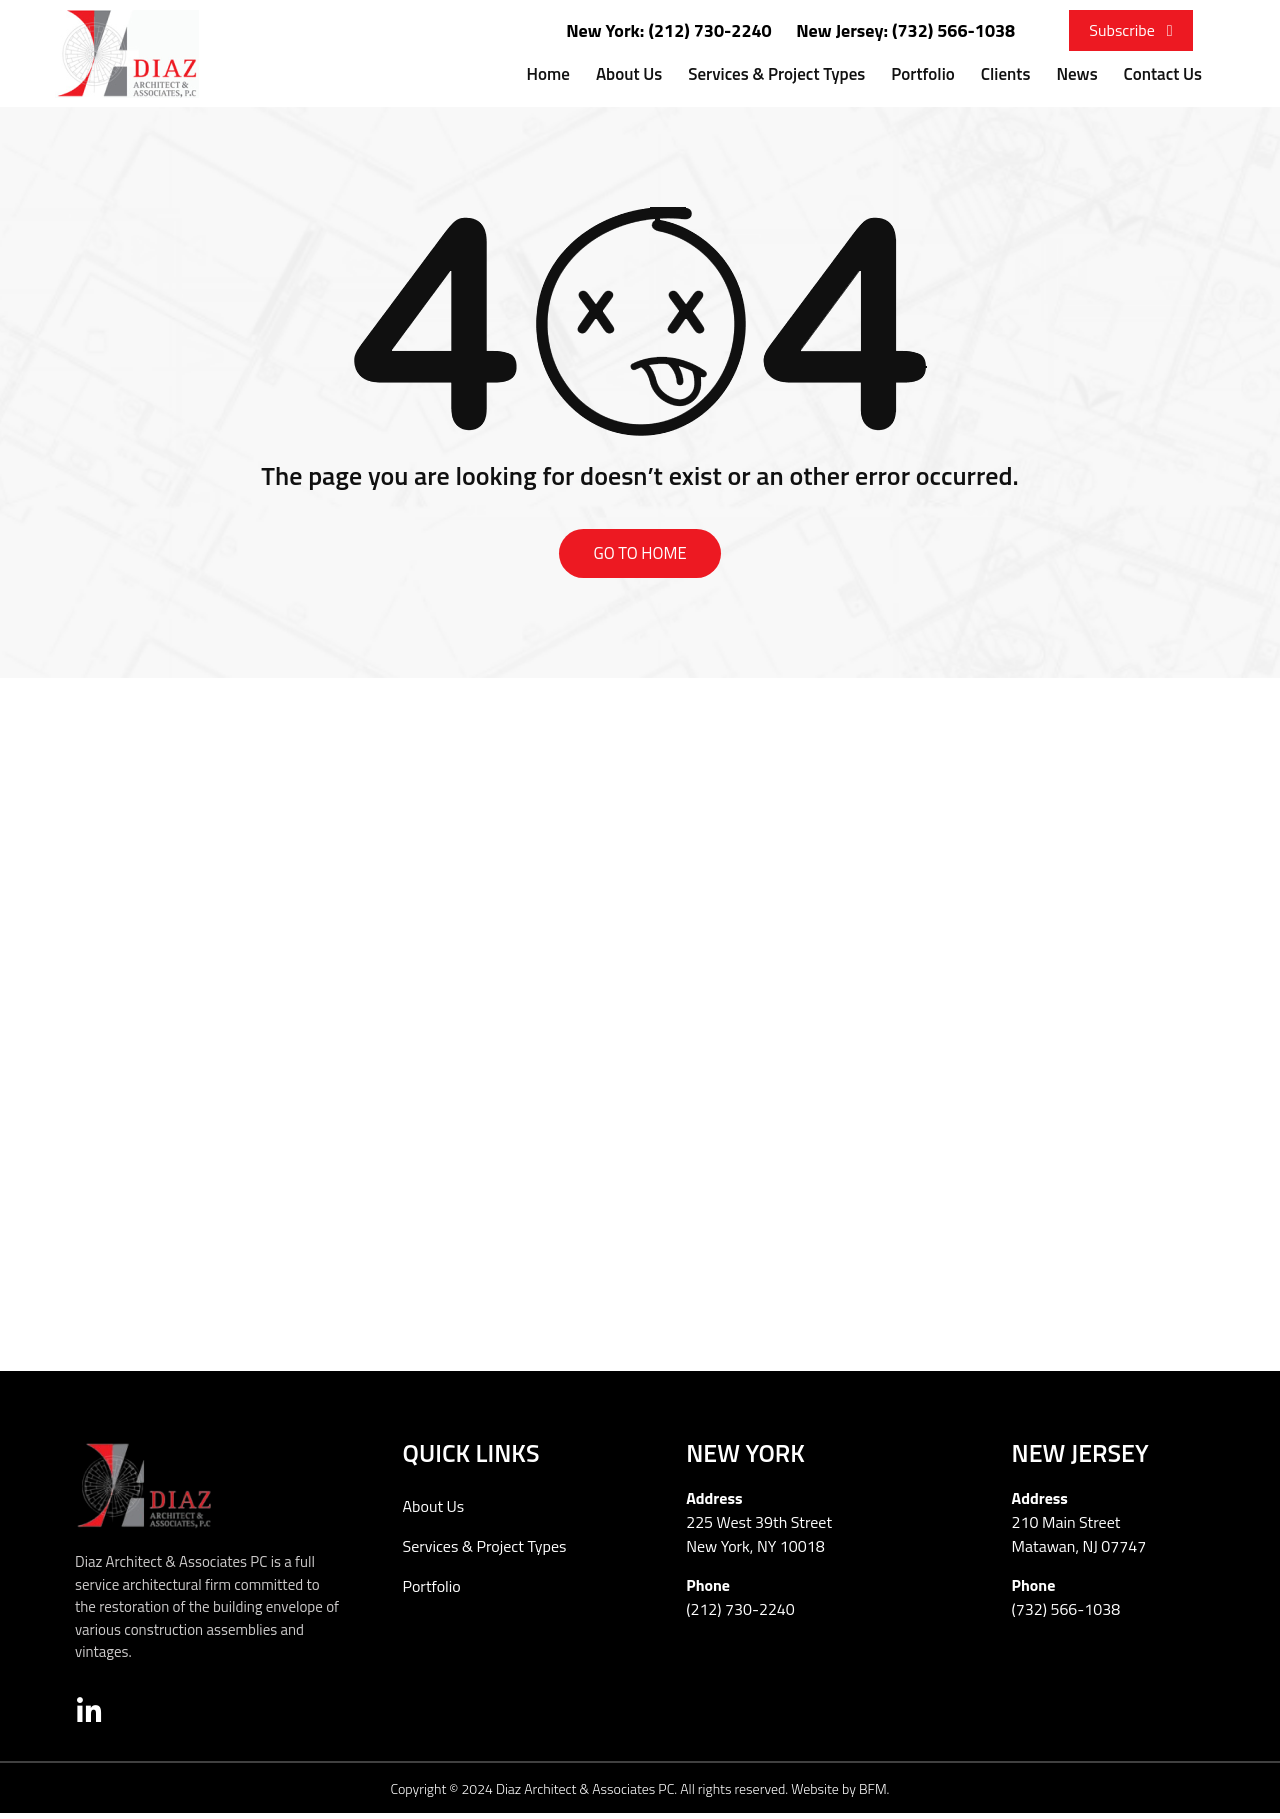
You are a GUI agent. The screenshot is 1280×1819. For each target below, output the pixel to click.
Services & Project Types (776, 74)
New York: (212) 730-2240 (669, 30)
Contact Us (1163, 74)
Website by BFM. (840, 1793)
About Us (629, 74)
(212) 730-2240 (740, 1615)
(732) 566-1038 (1066, 1615)
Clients (1006, 74)
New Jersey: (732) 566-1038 (905, 30)
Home (548, 74)
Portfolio (922, 74)
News (1076, 74)
